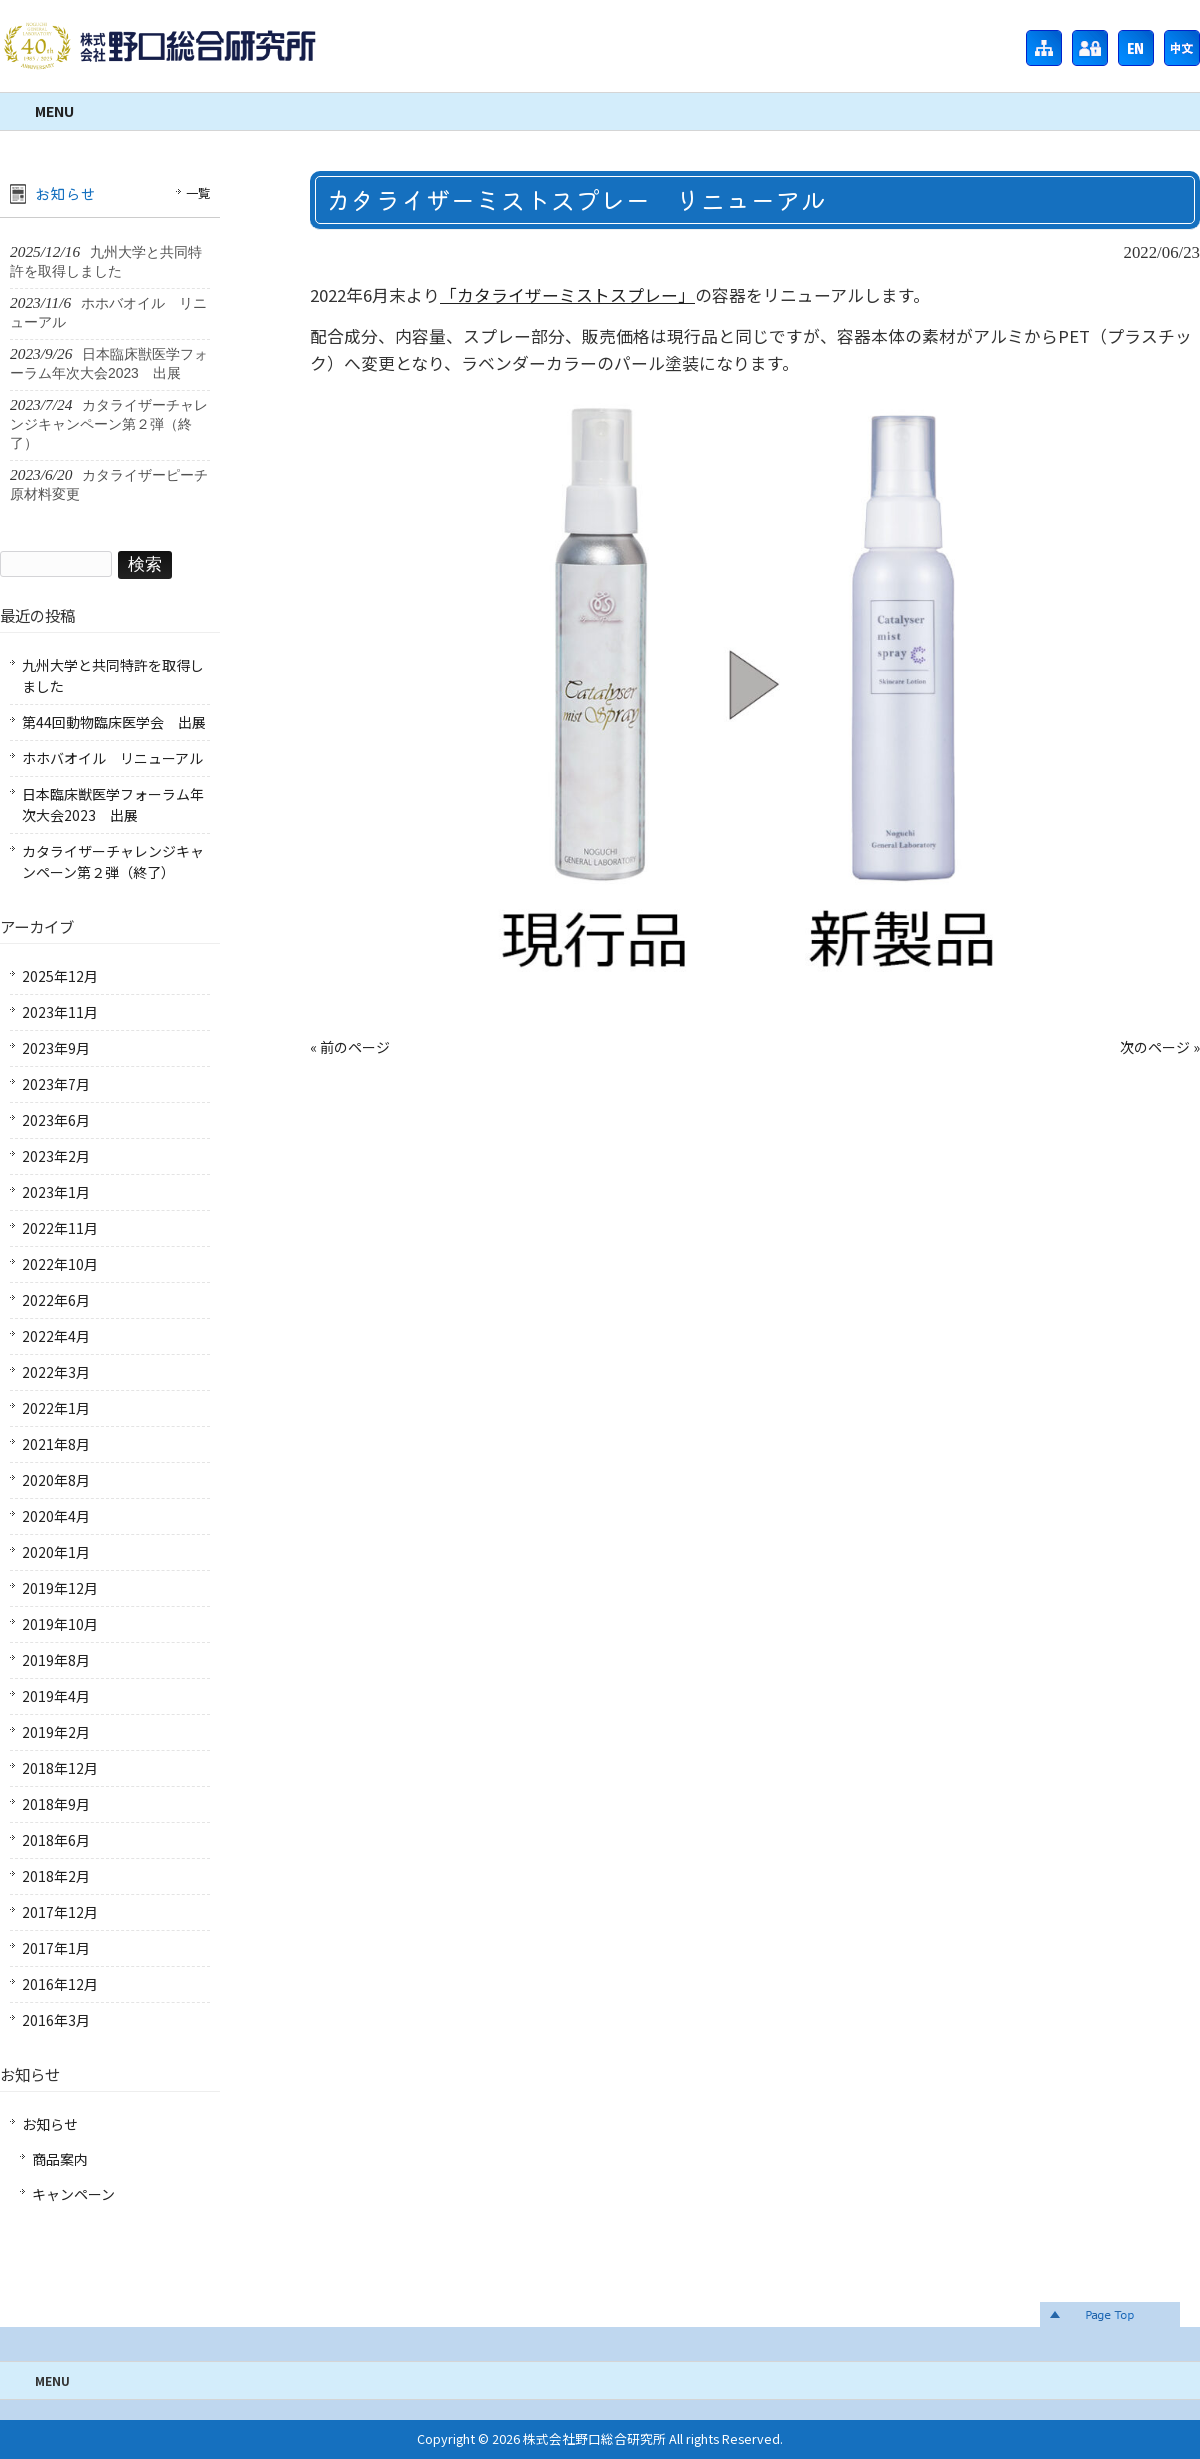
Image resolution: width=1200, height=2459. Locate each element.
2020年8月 (56, 1480)
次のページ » (1160, 1047)
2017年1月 (56, 1948)
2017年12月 (60, 1912)
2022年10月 (60, 1264)
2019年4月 (56, 1696)
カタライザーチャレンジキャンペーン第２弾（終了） (113, 861)
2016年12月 (60, 1984)
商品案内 (60, 2159)
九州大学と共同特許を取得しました (113, 675)
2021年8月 (56, 1444)
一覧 (198, 193)
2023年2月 (56, 1156)
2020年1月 (56, 1552)
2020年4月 (56, 1516)
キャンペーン (73, 2194)
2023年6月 (56, 1120)
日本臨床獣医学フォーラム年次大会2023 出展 (113, 804)
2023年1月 (56, 1192)
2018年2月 (56, 1876)
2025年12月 (60, 976)
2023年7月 (56, 1084)
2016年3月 (56, 2020)
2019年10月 (60, 1624)
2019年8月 (56, 1660)
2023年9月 (56, 1048)
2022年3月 (56, 1372)
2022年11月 (60, 1228)
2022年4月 (56, 1336)
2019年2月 (56, 1732)
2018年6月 (56, 1840)
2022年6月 (56, 1300)
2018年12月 (60, 1768)
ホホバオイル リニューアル (112, 758)
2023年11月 (60, 1012)
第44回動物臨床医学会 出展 (114, 722)
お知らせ (50, 2124)
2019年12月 (60, 1588)
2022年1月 (56, 1408)
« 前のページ (350, 1047)
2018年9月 (56, 1804)
